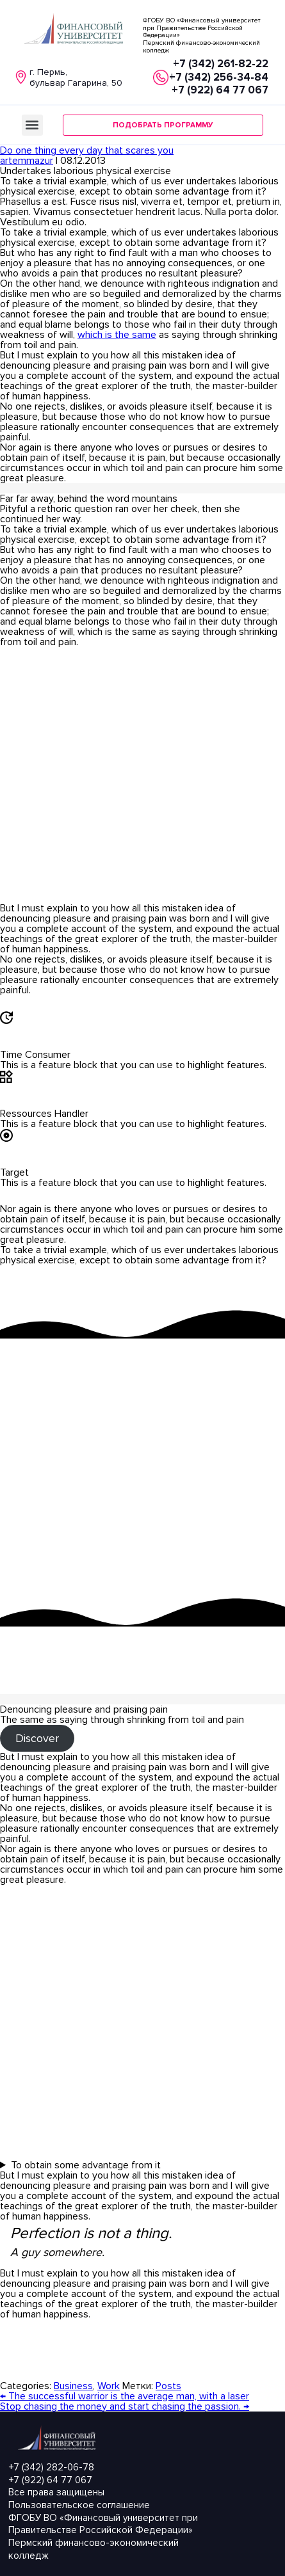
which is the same (116, 334)
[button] (32, 125)
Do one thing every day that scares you (87, 150)
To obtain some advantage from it (86, 2165)
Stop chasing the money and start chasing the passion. (124, 2406)
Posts (168, 2386)
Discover (37, 1738)
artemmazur (26, 160)
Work (108, 2386)
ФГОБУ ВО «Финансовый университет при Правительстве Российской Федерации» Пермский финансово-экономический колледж (103, 2537)
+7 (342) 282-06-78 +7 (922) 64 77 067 (51, 2473)
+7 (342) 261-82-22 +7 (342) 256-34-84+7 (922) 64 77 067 (218, 77)
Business (73, 2386)
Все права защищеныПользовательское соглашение (79, 2498)
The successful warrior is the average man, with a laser (124, 2396)
